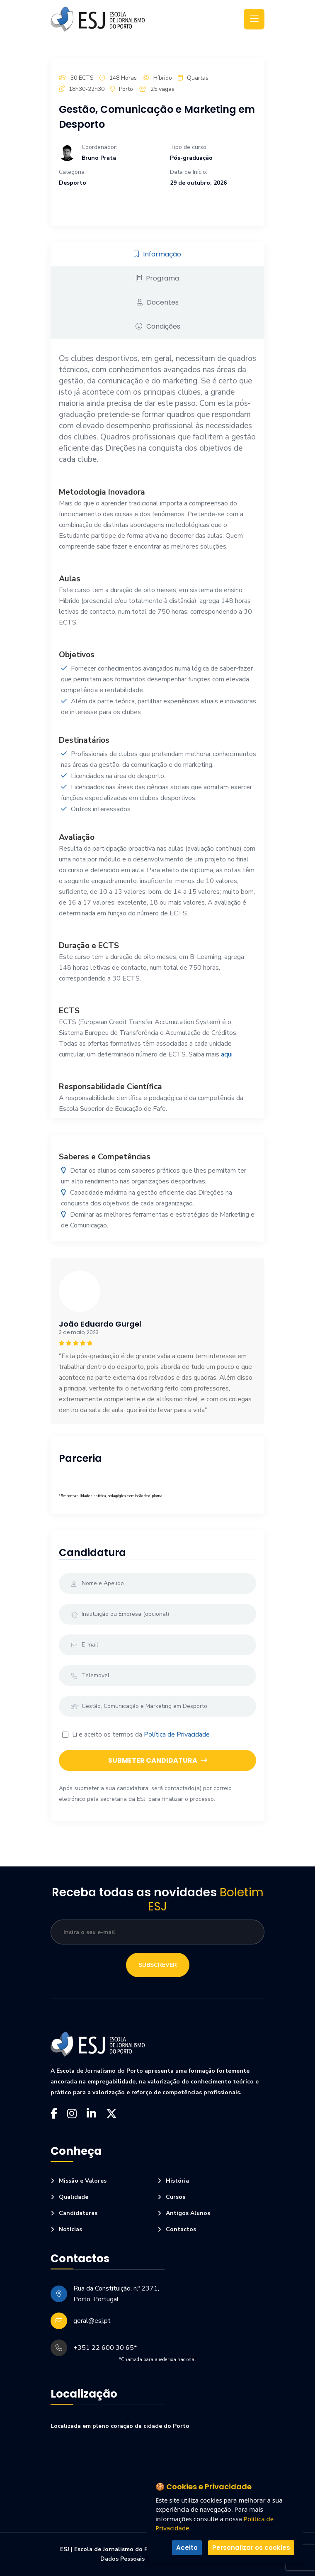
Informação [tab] (157, 254)
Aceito (187, 2547)
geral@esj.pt (92, 2320)
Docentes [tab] (158, 302)
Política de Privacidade (177, 1734)
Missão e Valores (83, 2181)
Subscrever (157, 1965)
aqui (227, 1054)
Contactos (181, 2229)
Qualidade (73, 2197)
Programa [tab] (157, 278)
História (177, 2181)
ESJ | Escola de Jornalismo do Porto (110, 2549)
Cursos (175, 2197)
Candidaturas (78, 2213)
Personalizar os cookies (251, 2547)
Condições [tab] (158, 326)
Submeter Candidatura (157, 1760)
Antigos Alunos (188, 2213)
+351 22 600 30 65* (105, 2347)
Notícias (70, 2229)
